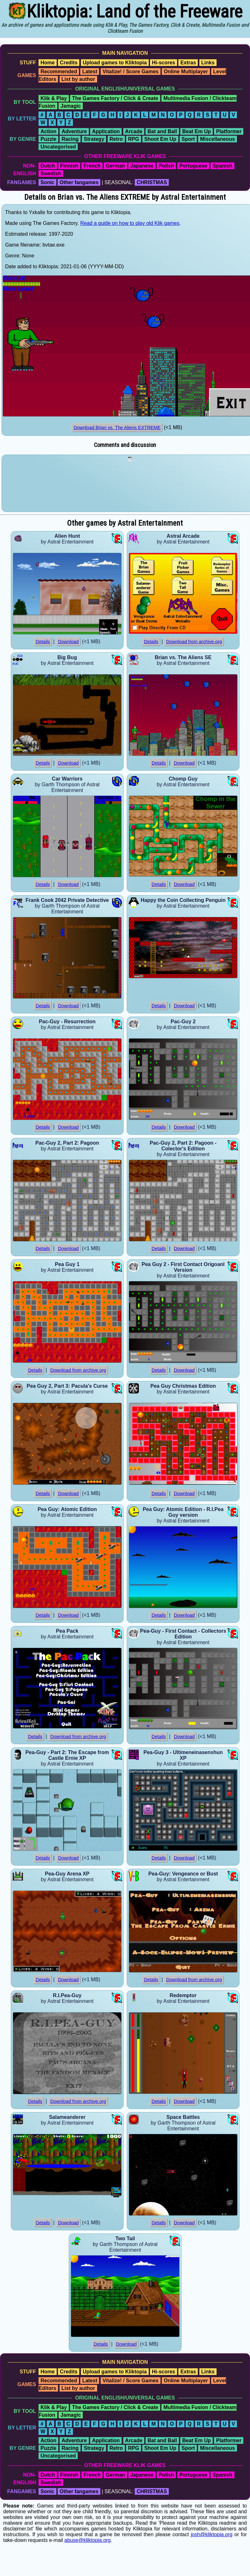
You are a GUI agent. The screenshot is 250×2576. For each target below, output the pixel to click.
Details (43, 641)
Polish (166, 166)
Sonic (47, 182)
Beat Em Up (196, 131)
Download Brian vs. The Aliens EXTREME (117, 427)
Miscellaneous (217, 139)
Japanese (142, 166)
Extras (188, 62)
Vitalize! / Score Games (131, 71)
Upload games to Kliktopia (115, 62)
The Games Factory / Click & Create (115, 98)
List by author (78, 79)
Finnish (69, 166)
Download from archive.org (194, 641)
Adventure (74, 131)
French (91, 166)
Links (208, 62)
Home (47, 62)
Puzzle (48, 139)
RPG (133, 139)
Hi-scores (163, 62)
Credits (68, 62)
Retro (116, 139)
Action (48, 131)
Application (106, 131)
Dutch (47, 166)
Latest (89, 71)
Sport (188, 139)
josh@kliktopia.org (211, 2534)
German (115, 166)
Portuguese (193, 166)
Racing (69, 139)
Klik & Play (53, 98)
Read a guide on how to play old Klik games (129, 223)
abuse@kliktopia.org (87, 2540)
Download (68, 641)
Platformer (228, 131)
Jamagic (71, 106)
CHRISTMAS (152, 182)
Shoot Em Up (160, 139)
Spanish (222, 166)
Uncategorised (58, 146)
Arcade (133, 131)
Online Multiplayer (186, 71)
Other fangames (79, 182)
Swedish (50, 173)
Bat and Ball (162, 131)
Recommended (58, 71)
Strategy (94, 139)
